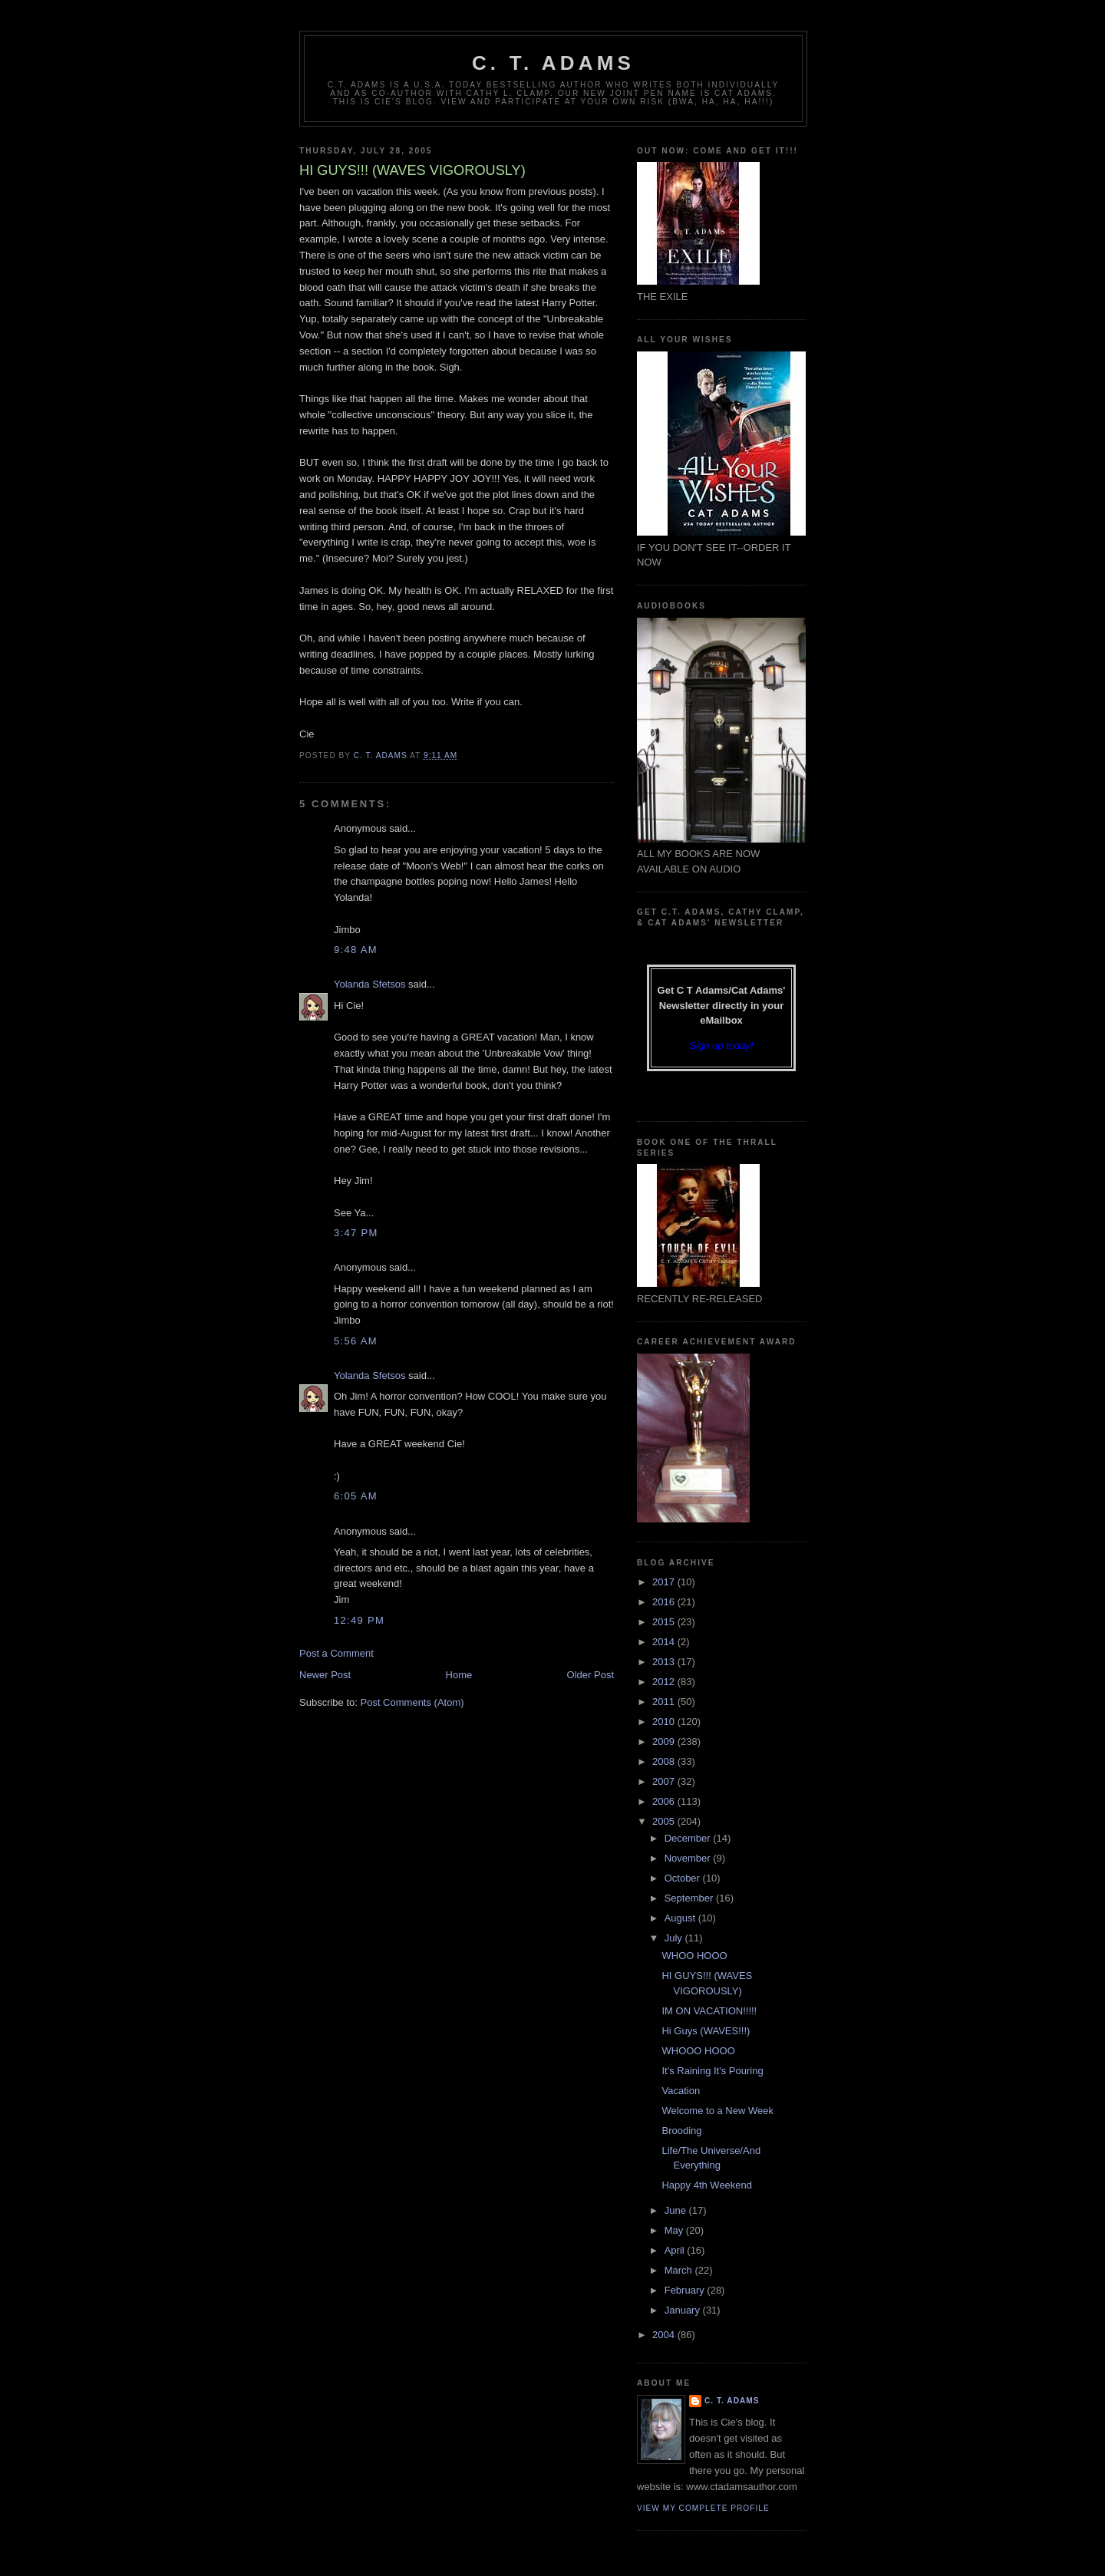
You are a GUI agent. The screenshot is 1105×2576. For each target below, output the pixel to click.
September (690, 1898)
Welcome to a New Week (717, 2110)
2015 (665, 1622)
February (686, 2290)
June (677, 2210)
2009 (665, 1741)
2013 (665, 1661)
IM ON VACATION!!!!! (709, 2011)
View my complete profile (703, 2508)
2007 (665, 1781)
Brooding (681, 2130)
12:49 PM (359, 1620)
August (681, 1918)
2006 (665, 1801)
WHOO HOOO (694, 1955)
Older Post (590, 1675)
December (689, 1838)
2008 (665, 1761)
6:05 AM (356, 1496)
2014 (665, 1642)
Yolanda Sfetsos (369, 984)
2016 (665, 1602)
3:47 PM (356, 1233)
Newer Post (325, 1675)
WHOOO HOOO (697, 2051)
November (689, 1858)
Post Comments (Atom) (412, 1702)
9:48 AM (356, 949)
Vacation (680, 2090)
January (684, 2310)
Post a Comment (336, 1653)
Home (459, 1675)
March (680, 2270)
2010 (665, 1721)
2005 (665, 1821)
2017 (665, 1582)
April (676, 2250)
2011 (665, 1701)
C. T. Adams (553, 62)
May (675, 2230)
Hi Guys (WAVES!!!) (705, 2031)
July (675, 1938)
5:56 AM (356, 1341)
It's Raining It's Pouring (712, 2070)
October (684, 1878)
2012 (665, 1681)
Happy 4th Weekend (706, 2185)
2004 (665, 2334)
